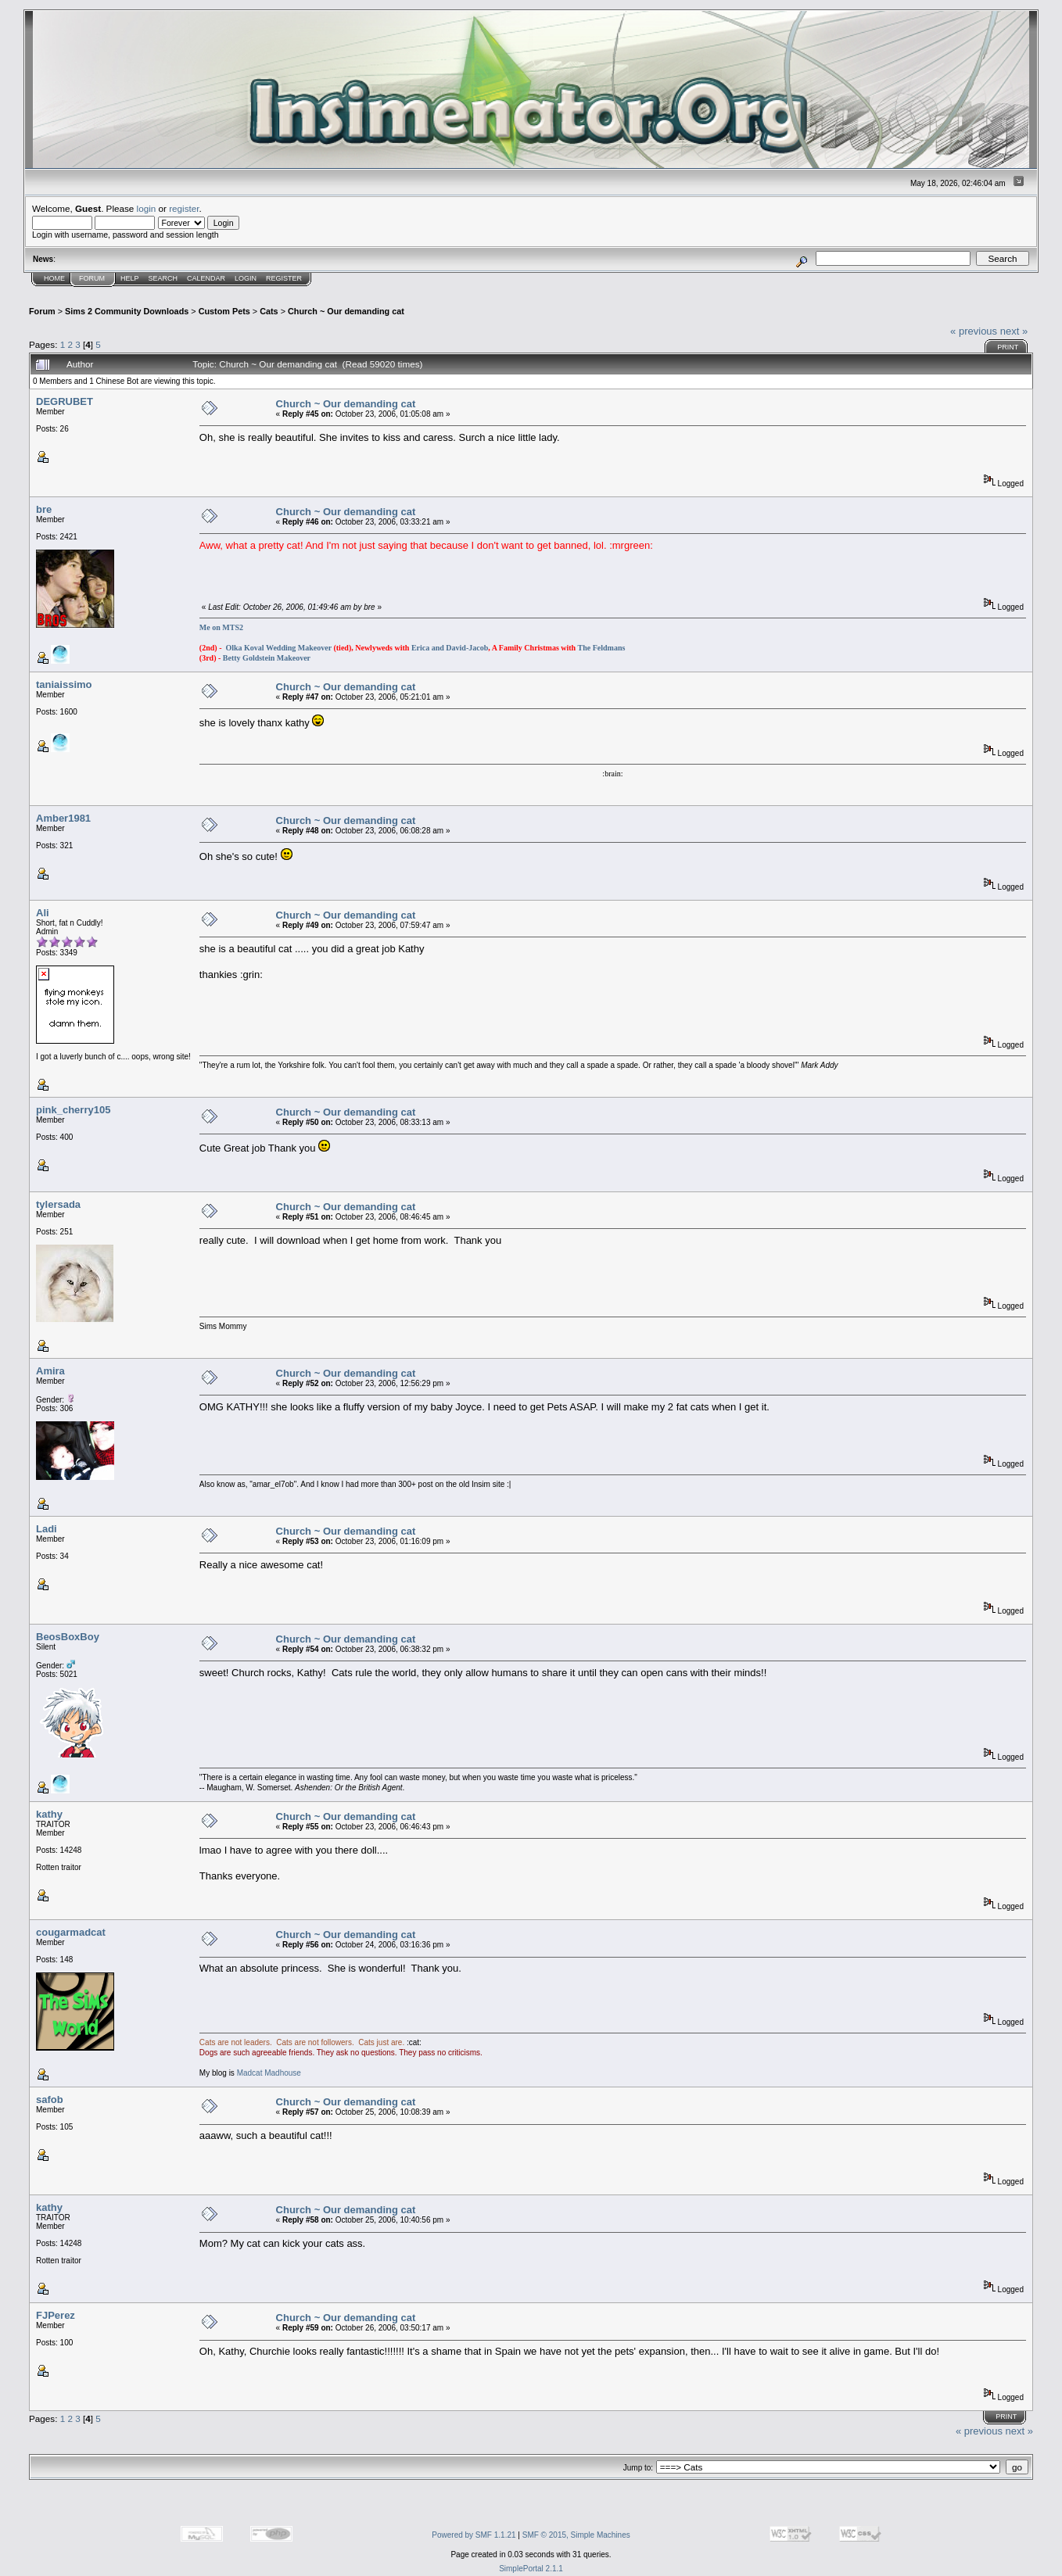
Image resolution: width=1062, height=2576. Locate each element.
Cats (269, 311)
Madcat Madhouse (269, 2073)
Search (163, 278)
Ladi (46, 1529)
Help (129, 278)
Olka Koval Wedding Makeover (278, 647)
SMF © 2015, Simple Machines (576, 2535)
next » (1014, 331)
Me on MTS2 (221, 627)
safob (49, 2099)
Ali (42, 913)
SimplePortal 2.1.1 (531, 2568)
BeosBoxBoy (67, 1637)
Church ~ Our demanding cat (346, 311)
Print (1007, 347)
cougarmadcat (71, 1932)
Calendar (206, 278)
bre (44, 509)
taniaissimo (64, 684)
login (146, 208)
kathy (49, 1814)
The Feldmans (602, 647)
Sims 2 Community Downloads (126, 311)
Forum (92, 278)
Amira (50, 1371)
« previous (973, 331)
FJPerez (55, 2315)
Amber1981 (63, 818)
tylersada (58, 1204)
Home (54, 278)
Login (246, 278)
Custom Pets (224, 311)
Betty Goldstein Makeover (266, 658)
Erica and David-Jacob (449, 647)
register (184, 208)
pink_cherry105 (73, 1110)
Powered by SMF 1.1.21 (473, 2535)
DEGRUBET (64, 401)
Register (284, 278)
